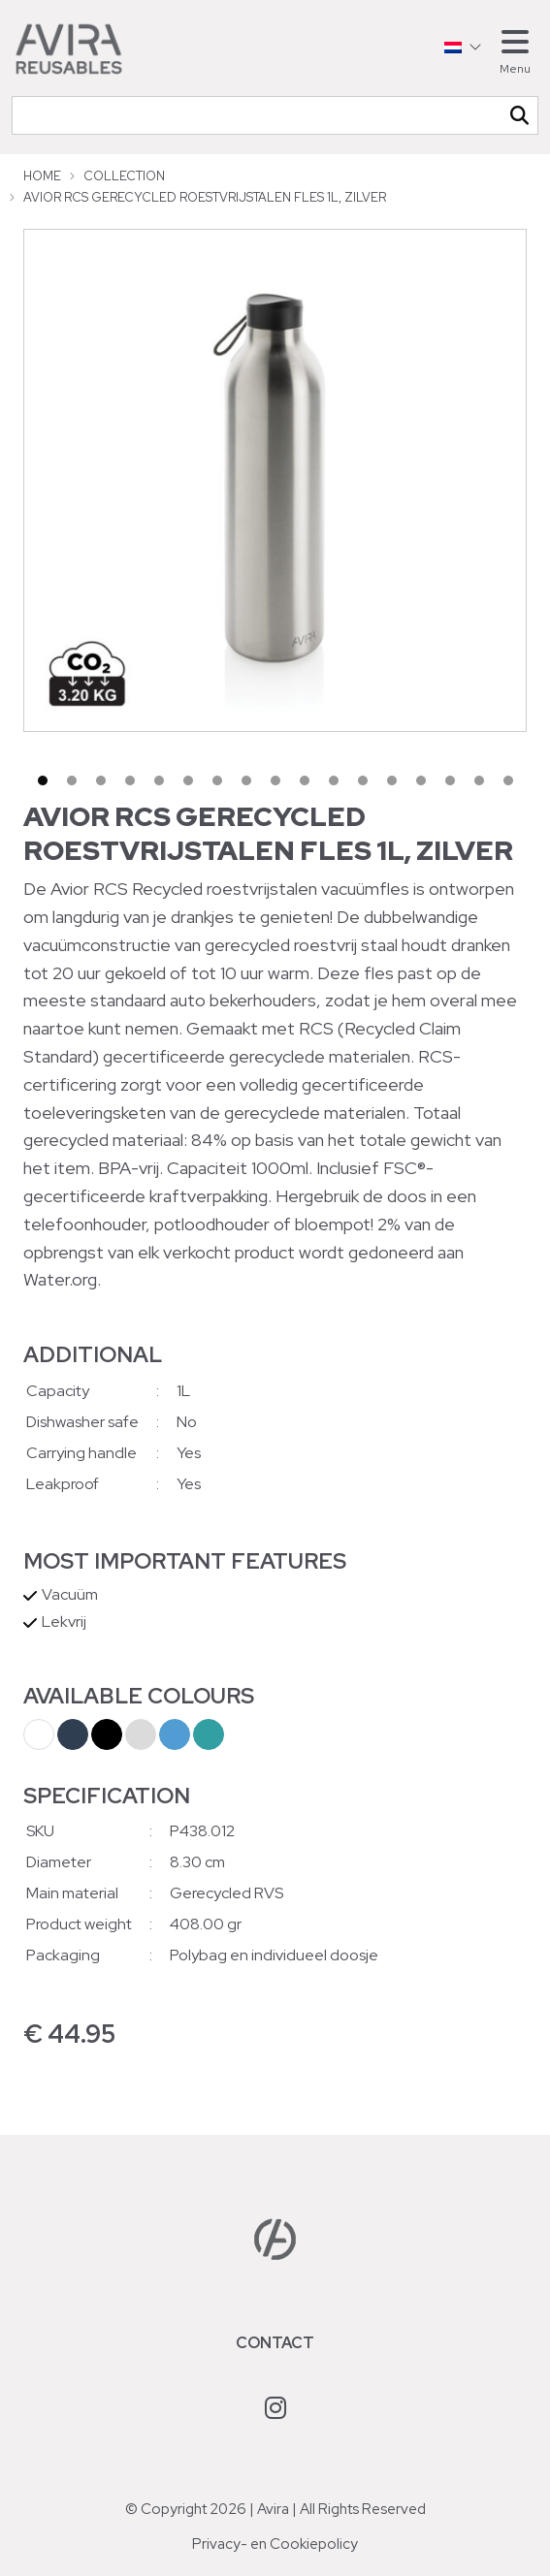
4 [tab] (130, 780)
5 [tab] (159, 780)
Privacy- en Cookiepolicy (275, 2544)
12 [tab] (362, 780)
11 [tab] (333, 780)
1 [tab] (42, 780)
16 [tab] (479, 780)
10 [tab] (304, 780)
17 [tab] (508, 780)
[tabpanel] (275, 480)
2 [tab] (71, 780)
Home (42, 176)
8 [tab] (246, 780)
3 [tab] (101, 780)
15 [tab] (450, 780)
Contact (275, 2343)
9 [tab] (275, 780)
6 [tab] (188, 780)
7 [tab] (217, 780)
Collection (124, 176)
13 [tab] (392, 780)
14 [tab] (421, 780)
